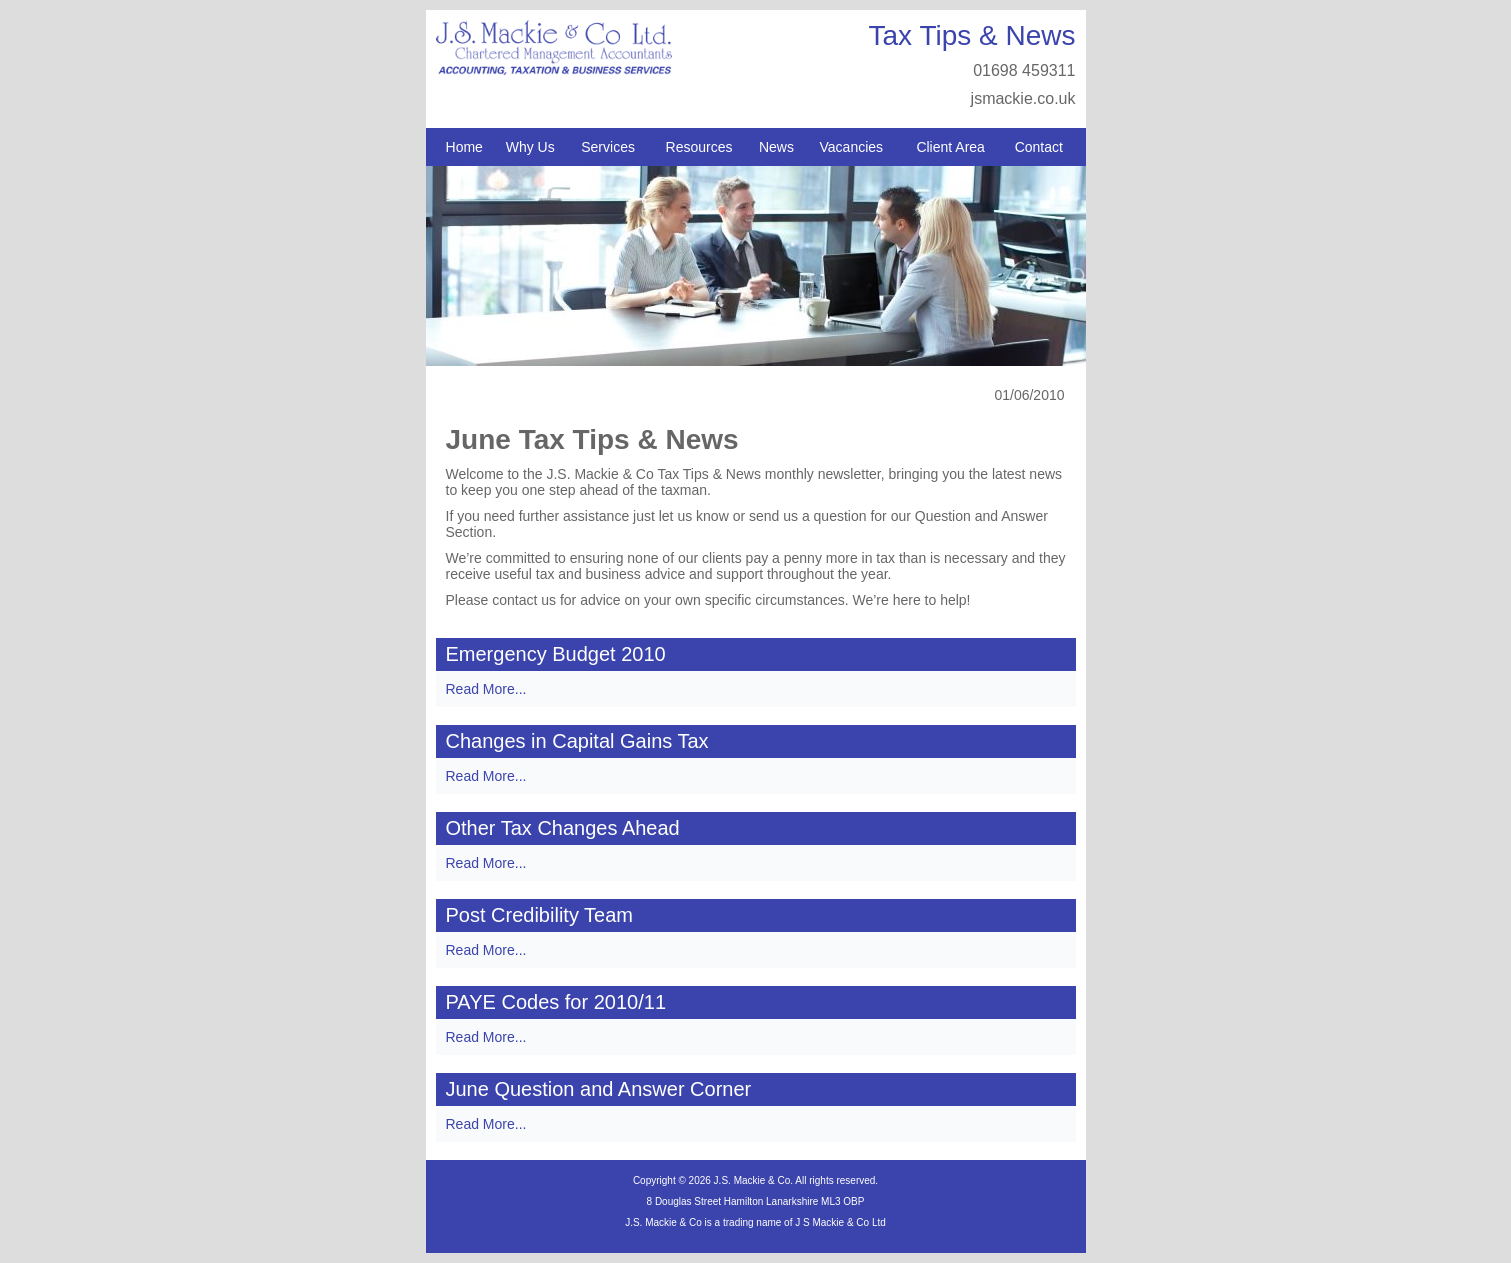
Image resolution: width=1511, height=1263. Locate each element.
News (776, 147)
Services (608, 147)
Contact (1039, 147)
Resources (699, 147)
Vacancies (852, 147)
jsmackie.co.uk (1023, 98)
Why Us (530, 147)
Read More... (486, 689)
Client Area (950, 147)
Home (464, 147)
